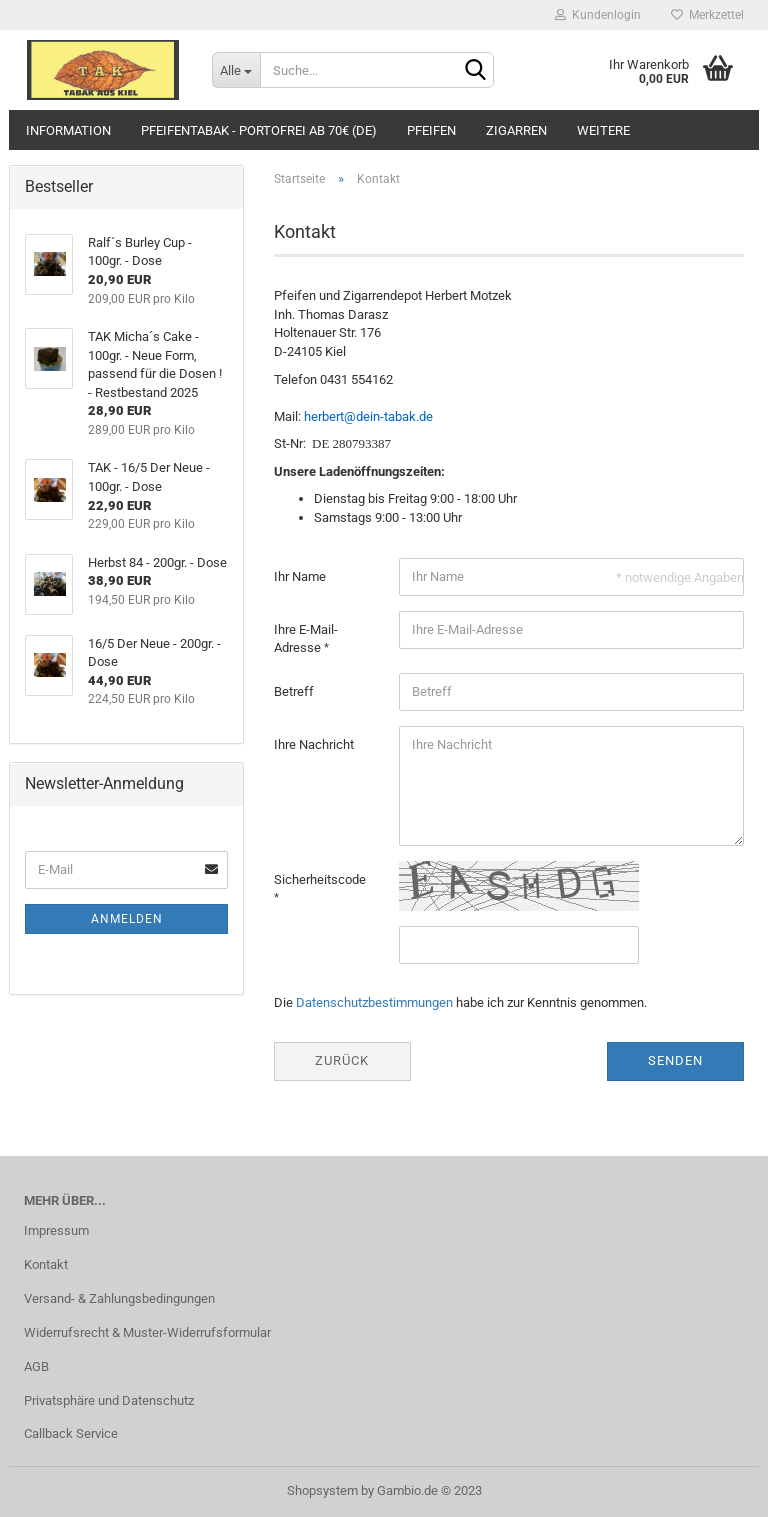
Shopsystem (322, 1490)
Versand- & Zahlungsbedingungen (119, 1298)
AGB (36, 1366)
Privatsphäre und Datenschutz (109, 1400)
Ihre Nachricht (314, 744)
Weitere (603, 130)
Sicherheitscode (320, 879)
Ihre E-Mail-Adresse (306, 639)
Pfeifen (431, 130)
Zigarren (516, 130)
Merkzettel (707, 15)
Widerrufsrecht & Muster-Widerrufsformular (147, 1332)
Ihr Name (300, 576)
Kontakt (46, 1264)
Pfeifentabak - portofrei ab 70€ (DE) (259, 130)
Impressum (56, 1230)
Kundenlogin (598, 15)
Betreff (294, 691)
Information (68, 130)
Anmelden (127, 919)
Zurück (342, 1060)
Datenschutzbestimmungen (374, 1002)
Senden (675, 1060)
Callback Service (71, 1433)
